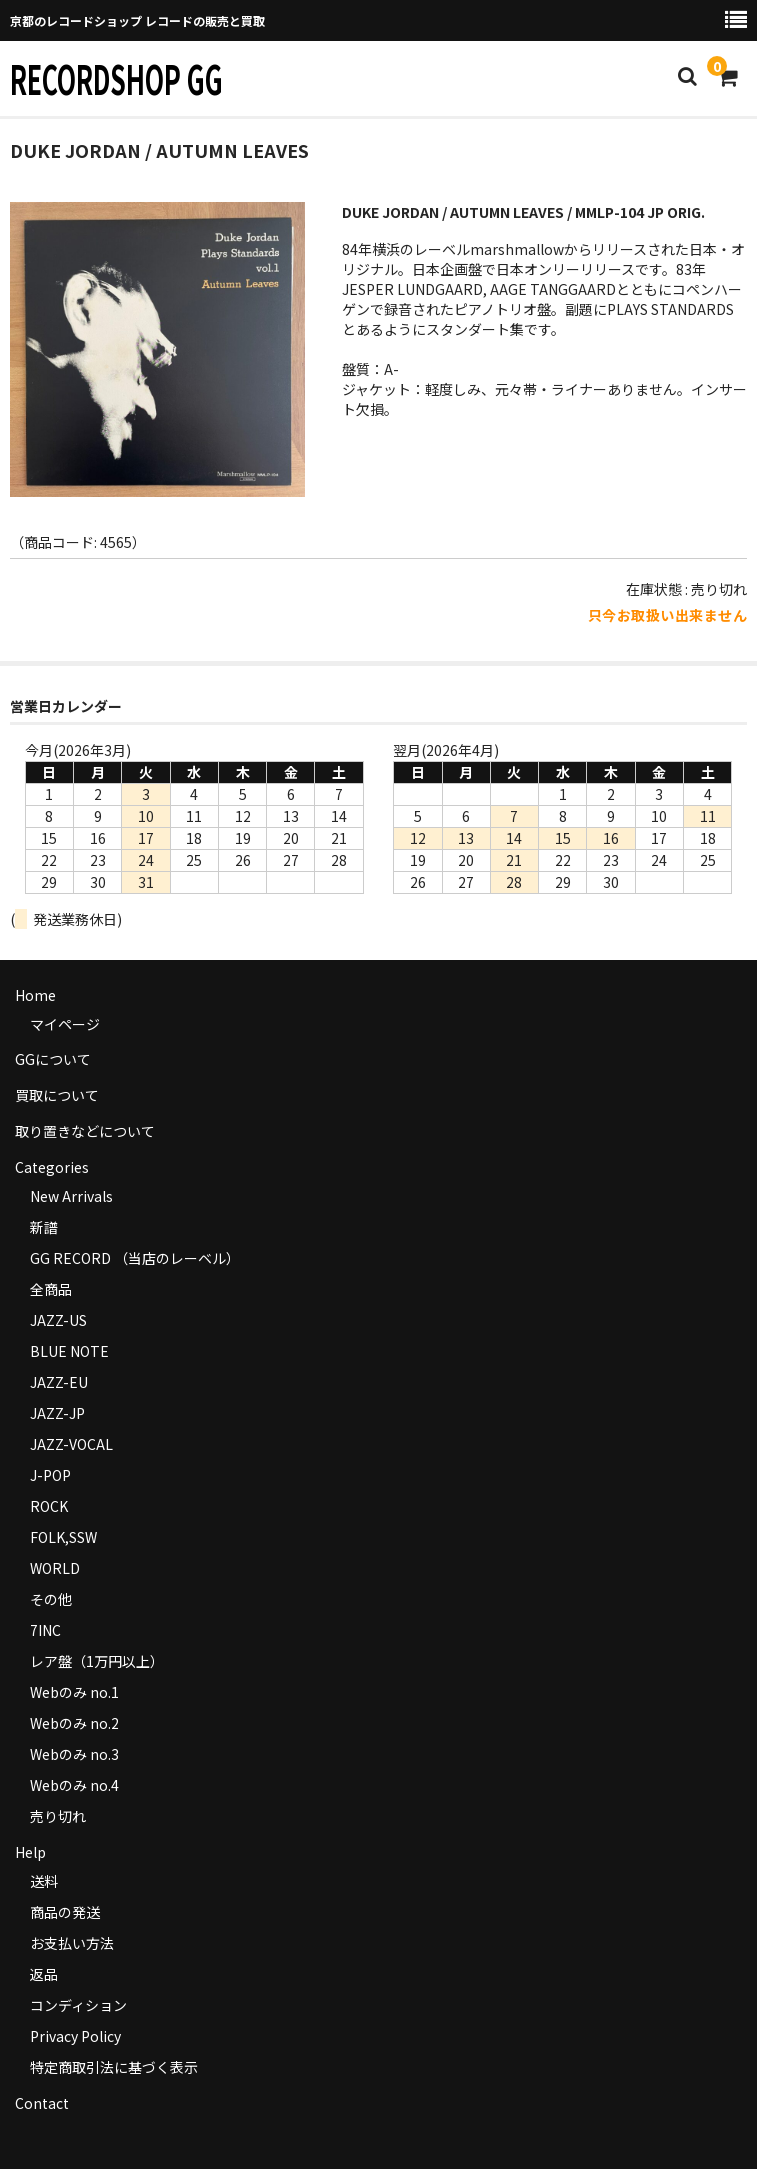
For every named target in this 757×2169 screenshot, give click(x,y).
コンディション (78, 2005)
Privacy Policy (75, 2036)
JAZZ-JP (57, 1413)
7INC (45, 1630)
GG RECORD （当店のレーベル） (135, 1258)
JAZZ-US (58, 1320)
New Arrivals (71, 1196)
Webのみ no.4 (74, 1785)
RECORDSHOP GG (116, 78)
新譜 (44, 1227)
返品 (44, 1974)
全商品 (51, 1289)
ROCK (49, 1506)
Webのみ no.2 (74, 1723)
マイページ (65, 1024)
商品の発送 (65, 1912)
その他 (51, 1599)
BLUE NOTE (69, 1351)
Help (30, 1852)
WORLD (55, 1568)
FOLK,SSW (63, 1537)
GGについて (53, 1059)
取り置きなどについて (85, 1131)
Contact (42, 2103)
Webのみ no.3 (74, 1754)
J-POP (50, 1475)
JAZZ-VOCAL (71, 1444)
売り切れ (58, 1816)
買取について (57, 1095)
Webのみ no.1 (74, 1692)
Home (35, 995)
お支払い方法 (72, 1943)
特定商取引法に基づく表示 (114, 2067)
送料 (44, 1881)
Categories (52, 1167)
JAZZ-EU (59, 1382)
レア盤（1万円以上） (97, 1661)
